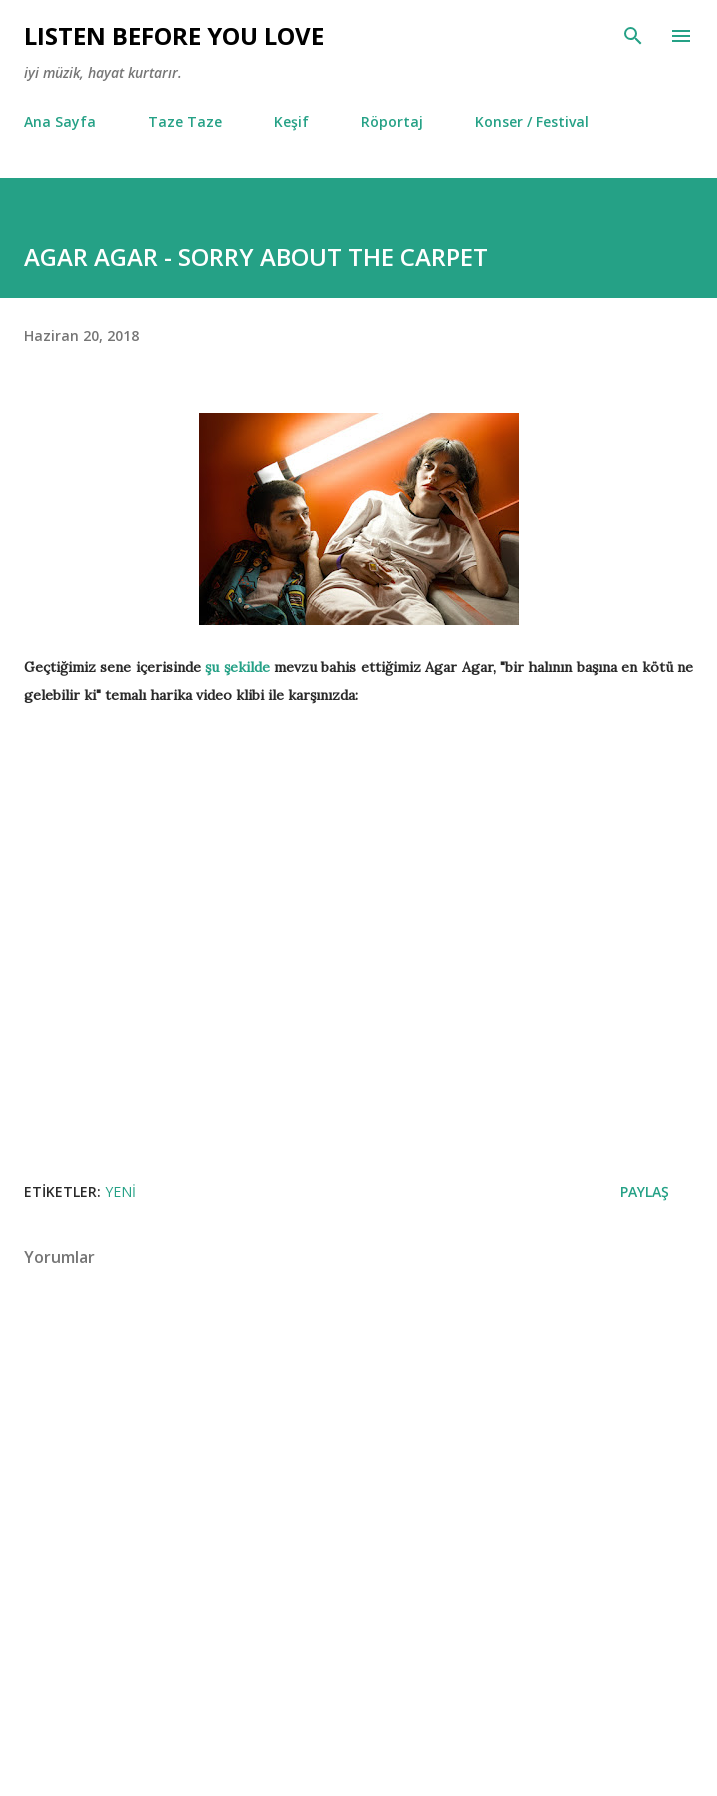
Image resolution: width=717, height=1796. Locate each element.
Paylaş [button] (644, 1191)
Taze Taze (185, 121)
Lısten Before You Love (174, 35)
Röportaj (392, 121)
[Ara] (633, 36)
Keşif (291, 121)
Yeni (120, 1191)
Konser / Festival (532, 121)
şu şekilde (237, 667)
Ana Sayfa (60, 121)
